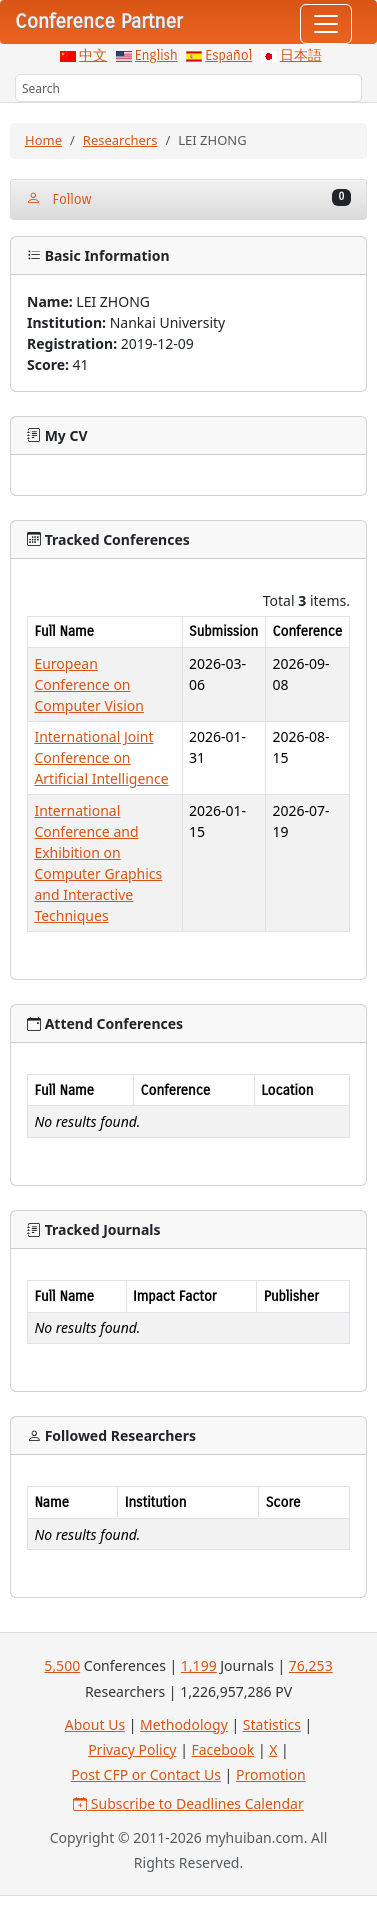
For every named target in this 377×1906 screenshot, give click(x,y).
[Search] (188, 88)
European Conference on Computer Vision (89, 684)
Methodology (184, 1724)
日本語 (301, 55)
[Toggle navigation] (326, 24)
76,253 (311, 1665)
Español (228, 55)
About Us (95, 1724)
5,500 (62, 1665)
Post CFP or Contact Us (146, 1774)
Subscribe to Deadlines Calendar (188, 1803)
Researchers (120, 140)
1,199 (199, 1665)
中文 (93, 55)
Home (43, 140)
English (156, 55)
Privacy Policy (132, 1749)
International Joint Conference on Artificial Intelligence (101, 757)
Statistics (272, 1724)
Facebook (223, 1749)
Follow (188, 198)
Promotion (271, 1774)
